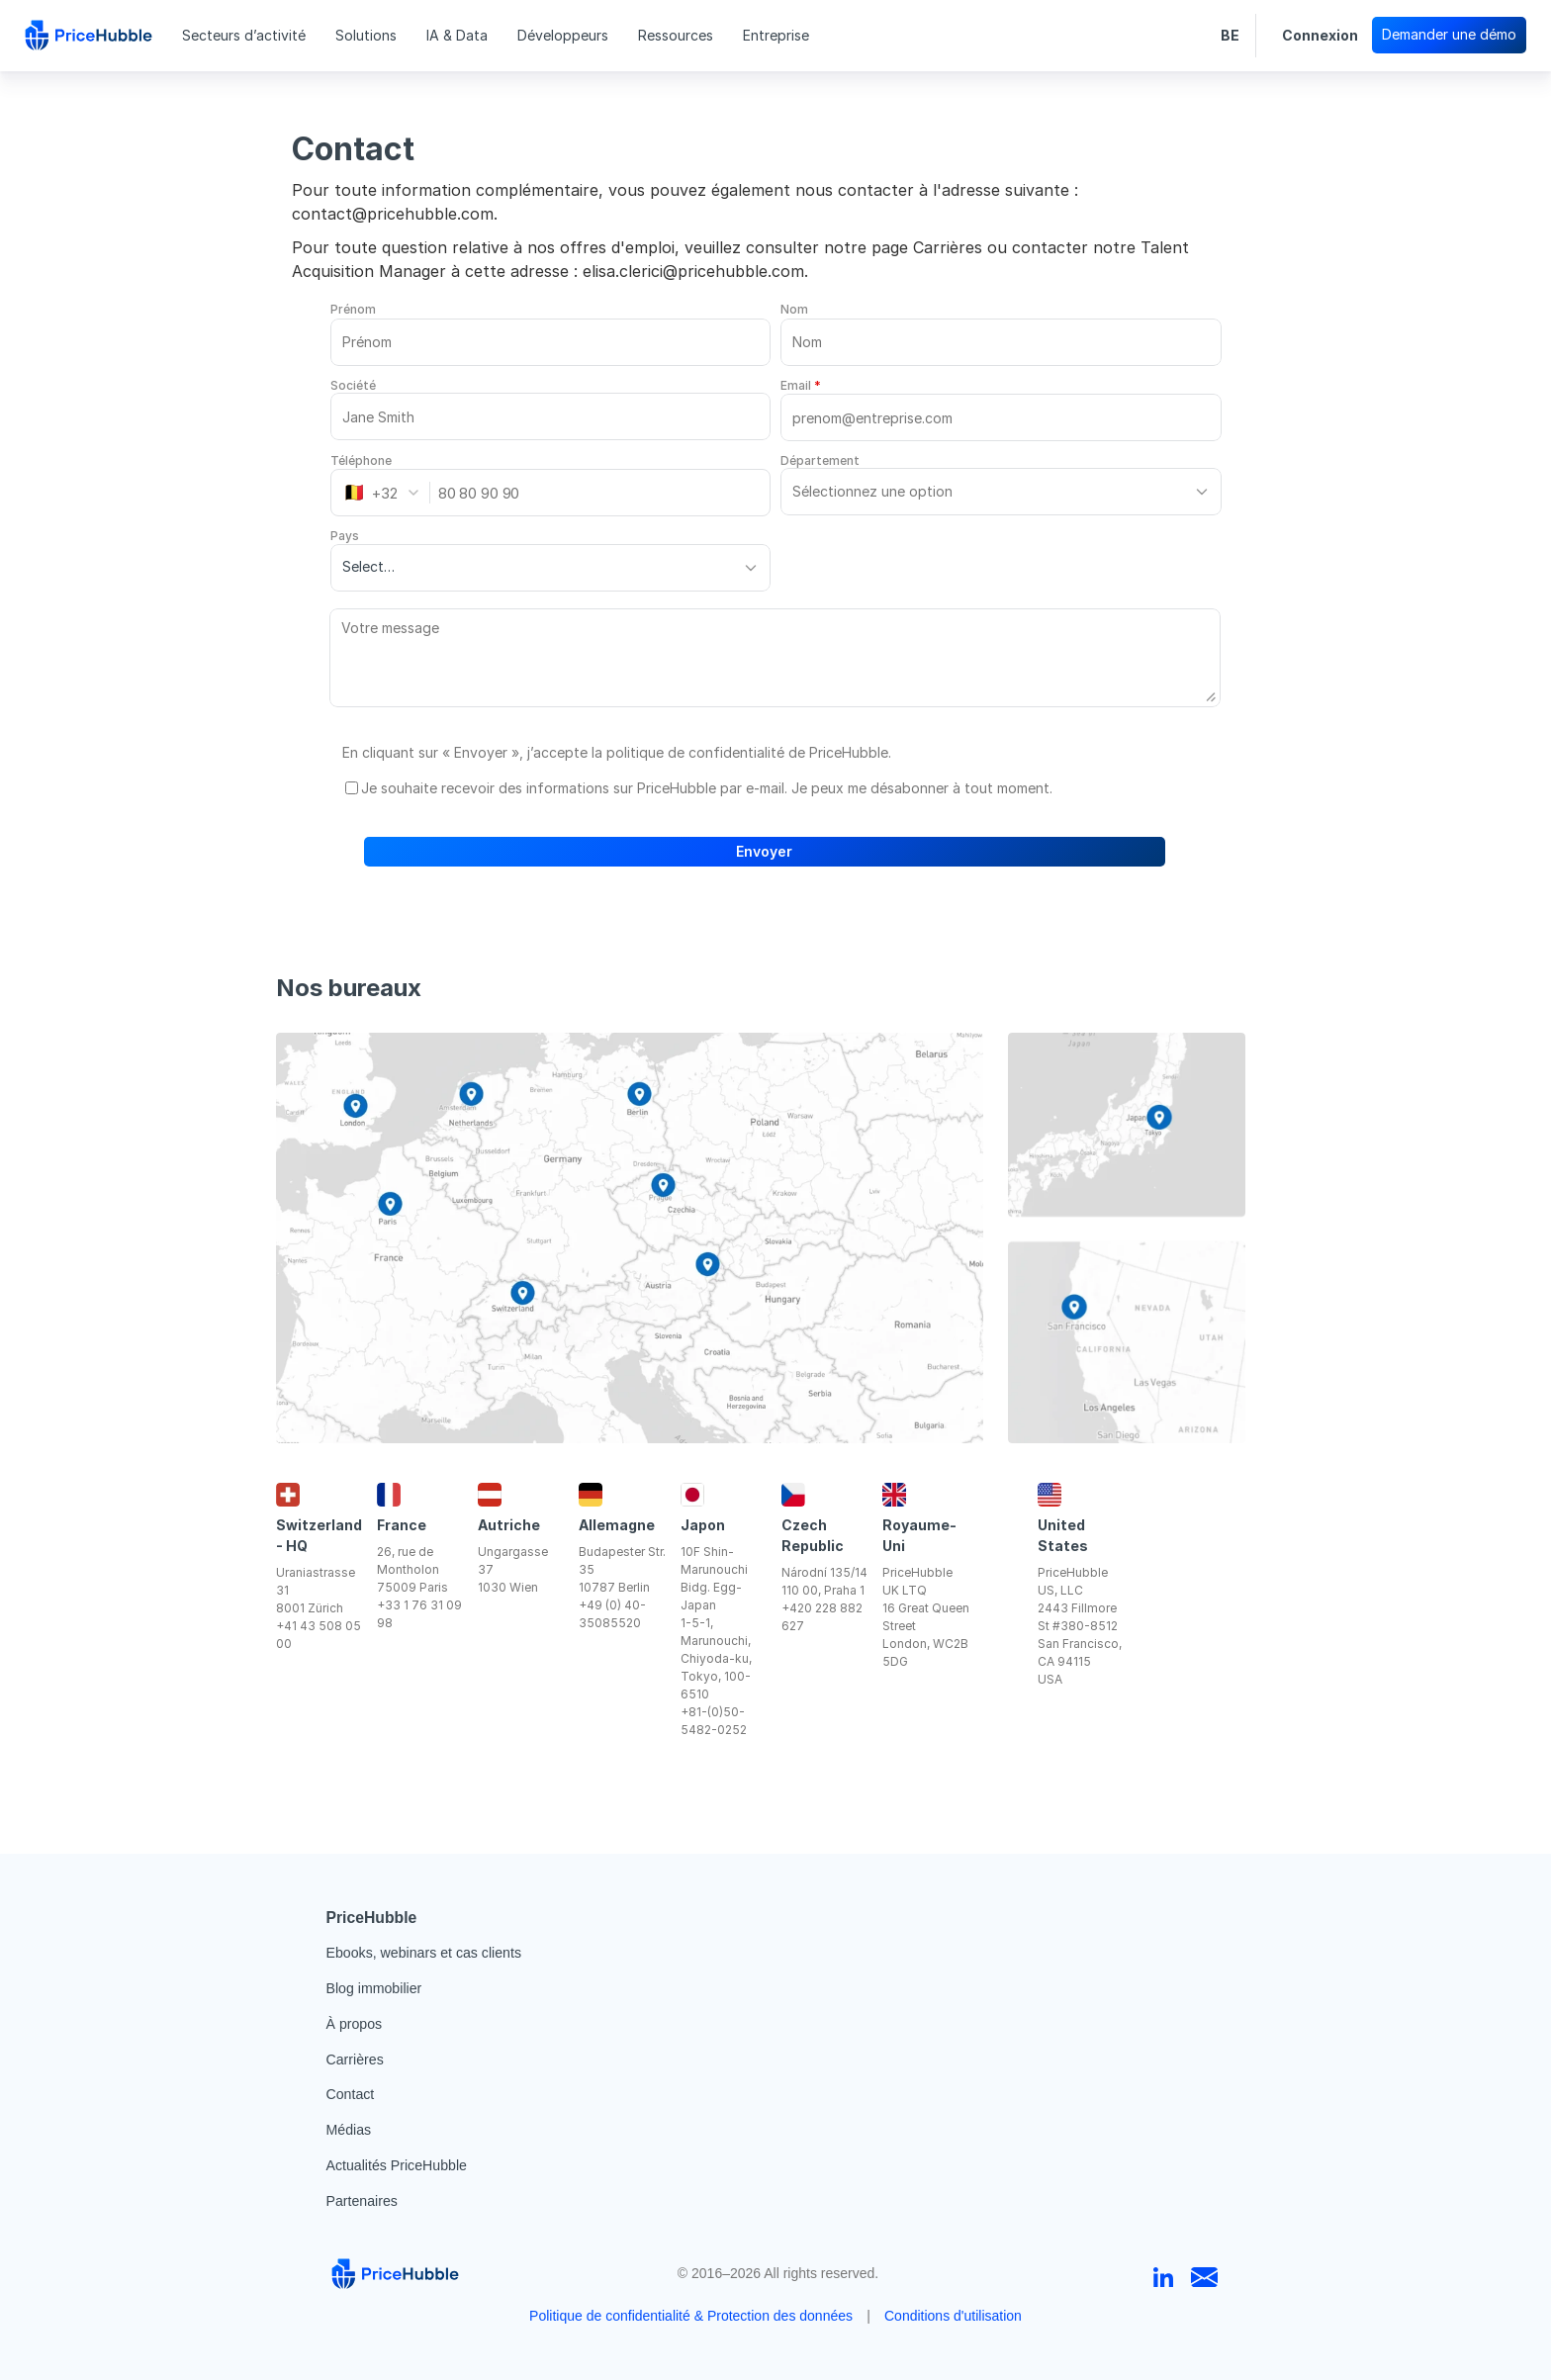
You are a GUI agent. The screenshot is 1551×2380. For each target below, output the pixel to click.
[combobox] (386, 492)
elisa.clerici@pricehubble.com (693, 271)
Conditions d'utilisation (953, 2316)
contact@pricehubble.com (393, 214)
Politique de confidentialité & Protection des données (691, 2316)
